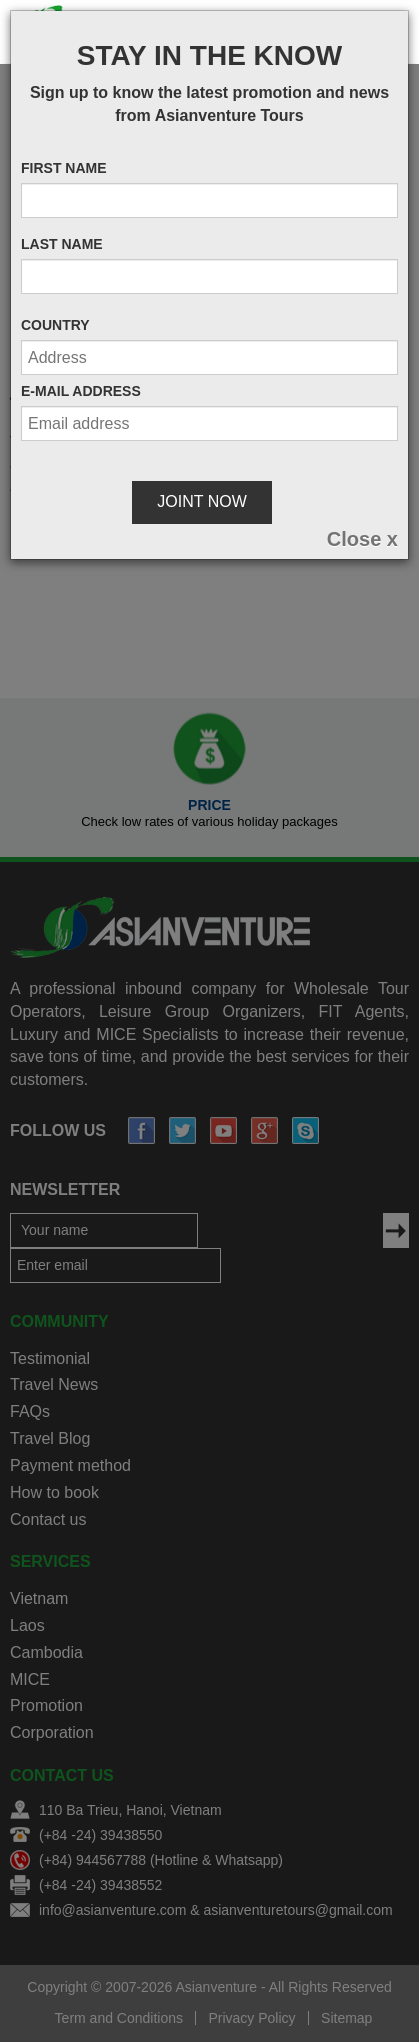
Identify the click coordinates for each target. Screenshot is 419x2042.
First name (64, 168)
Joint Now (201, 501)
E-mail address (81, 391)
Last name (62, 244)
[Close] (362, 538)
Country (55, 325)
